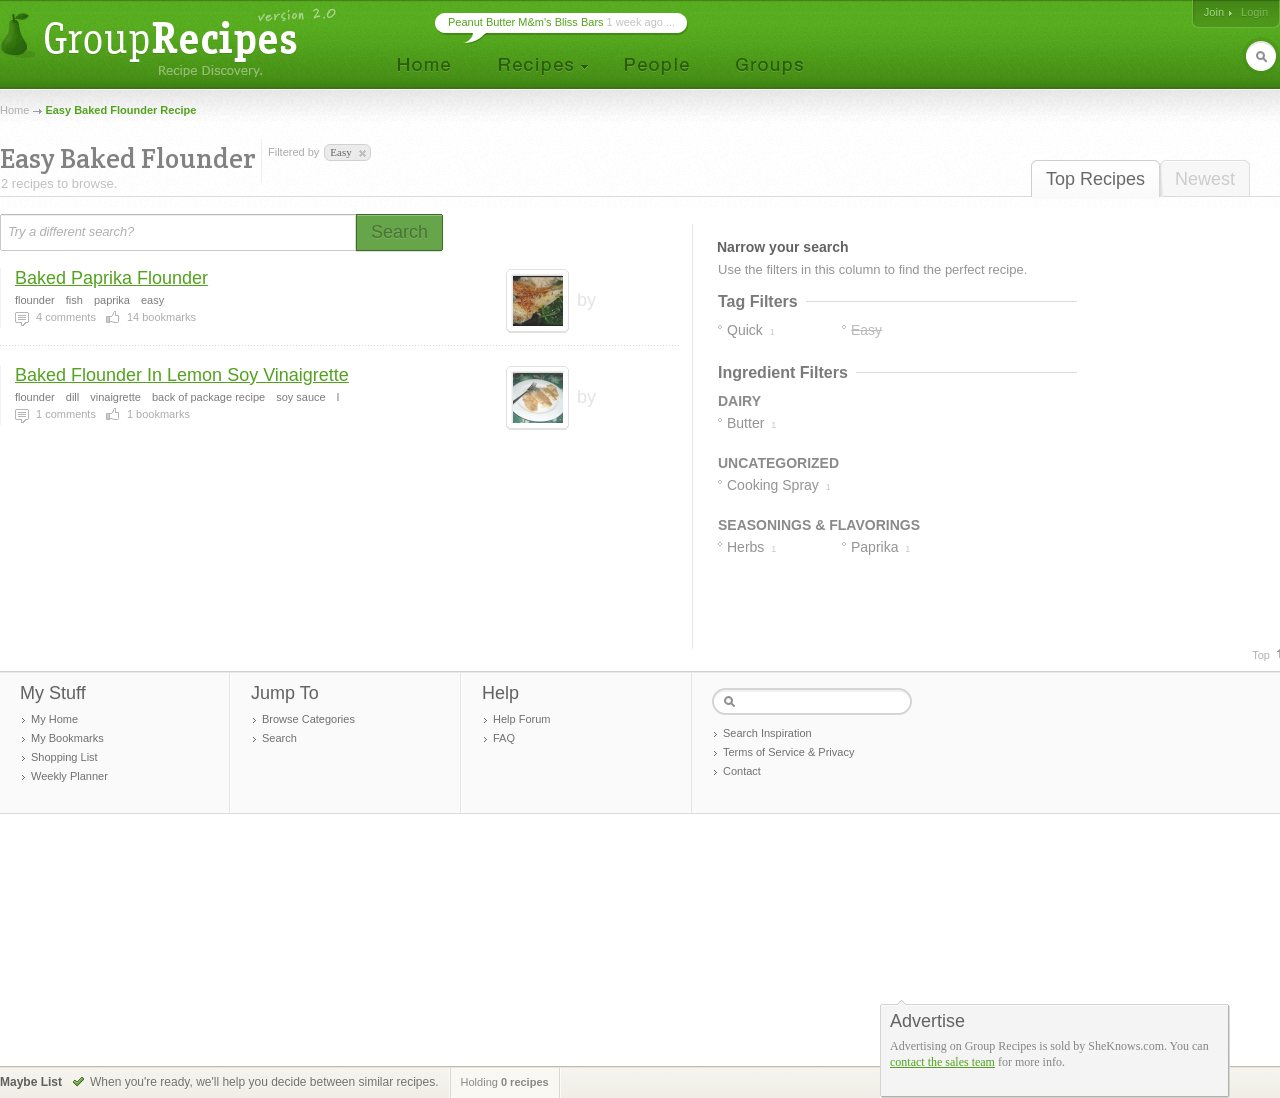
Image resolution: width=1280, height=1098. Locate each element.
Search (279, 738)
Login (1254, 12)
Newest (1205, 179)
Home (14, 110)
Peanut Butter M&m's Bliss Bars (526, 22)
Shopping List (64, 757)
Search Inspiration (767, 733)
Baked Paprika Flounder (111, 278)
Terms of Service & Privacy (788, 752)
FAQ (504, 738)
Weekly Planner (69, 776)
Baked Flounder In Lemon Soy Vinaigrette (182, 375)
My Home (54, 719)
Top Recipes (1095, 179)
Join (1214, 12)
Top (1261, 655)
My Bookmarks (67, 738)
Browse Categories (308, 719)
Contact (742, 771)
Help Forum (521, 719)
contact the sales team (942, 1062)
